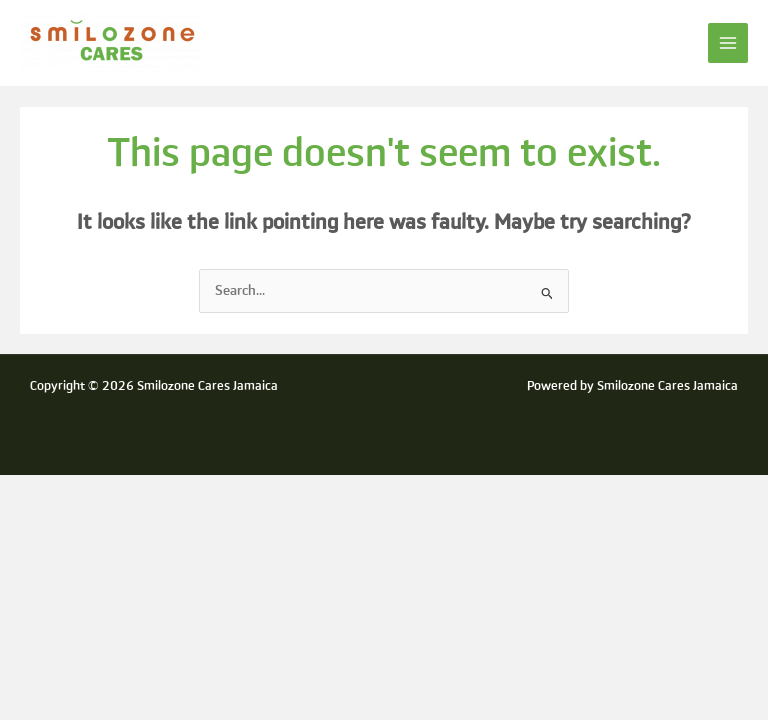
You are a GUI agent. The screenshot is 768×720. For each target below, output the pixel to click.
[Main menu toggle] (728, 43)
